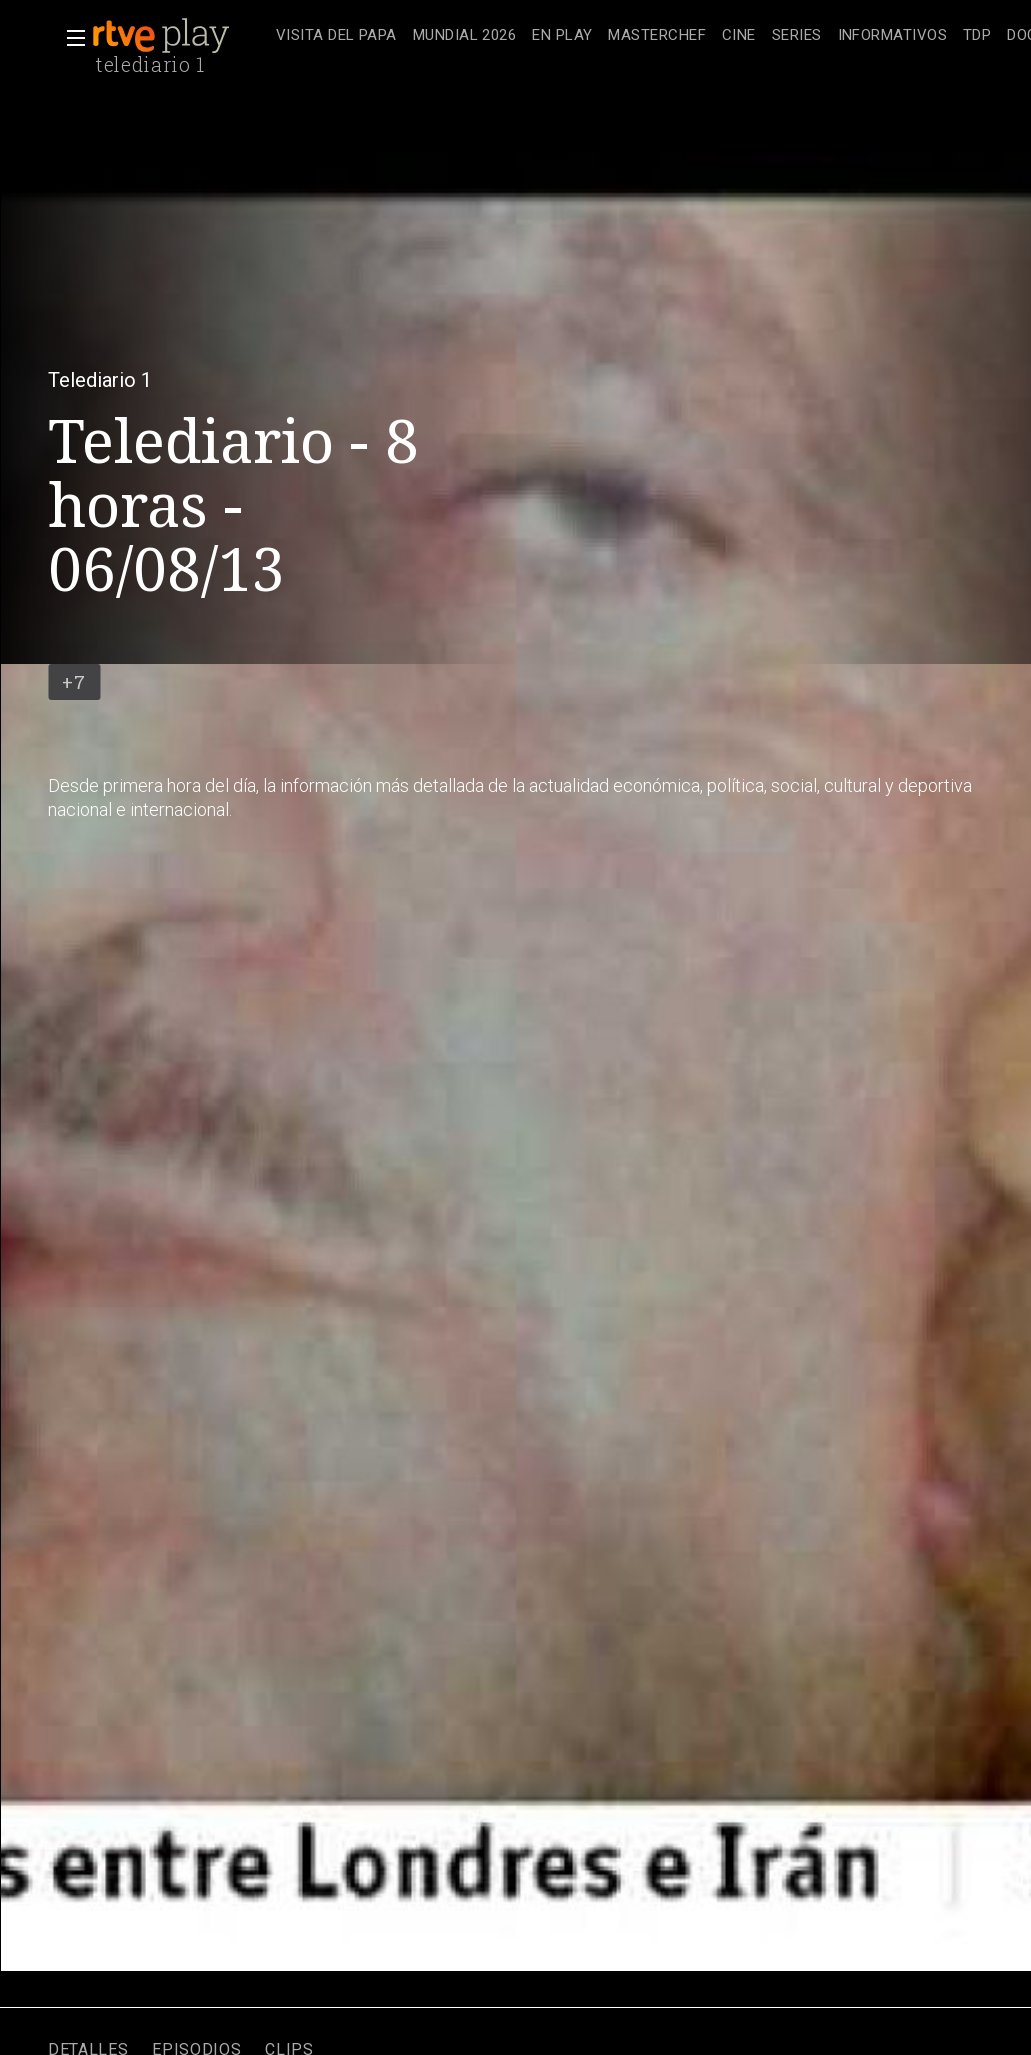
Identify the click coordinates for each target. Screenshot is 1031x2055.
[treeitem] (336, 36)
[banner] (180, 36)
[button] (70, 38)
